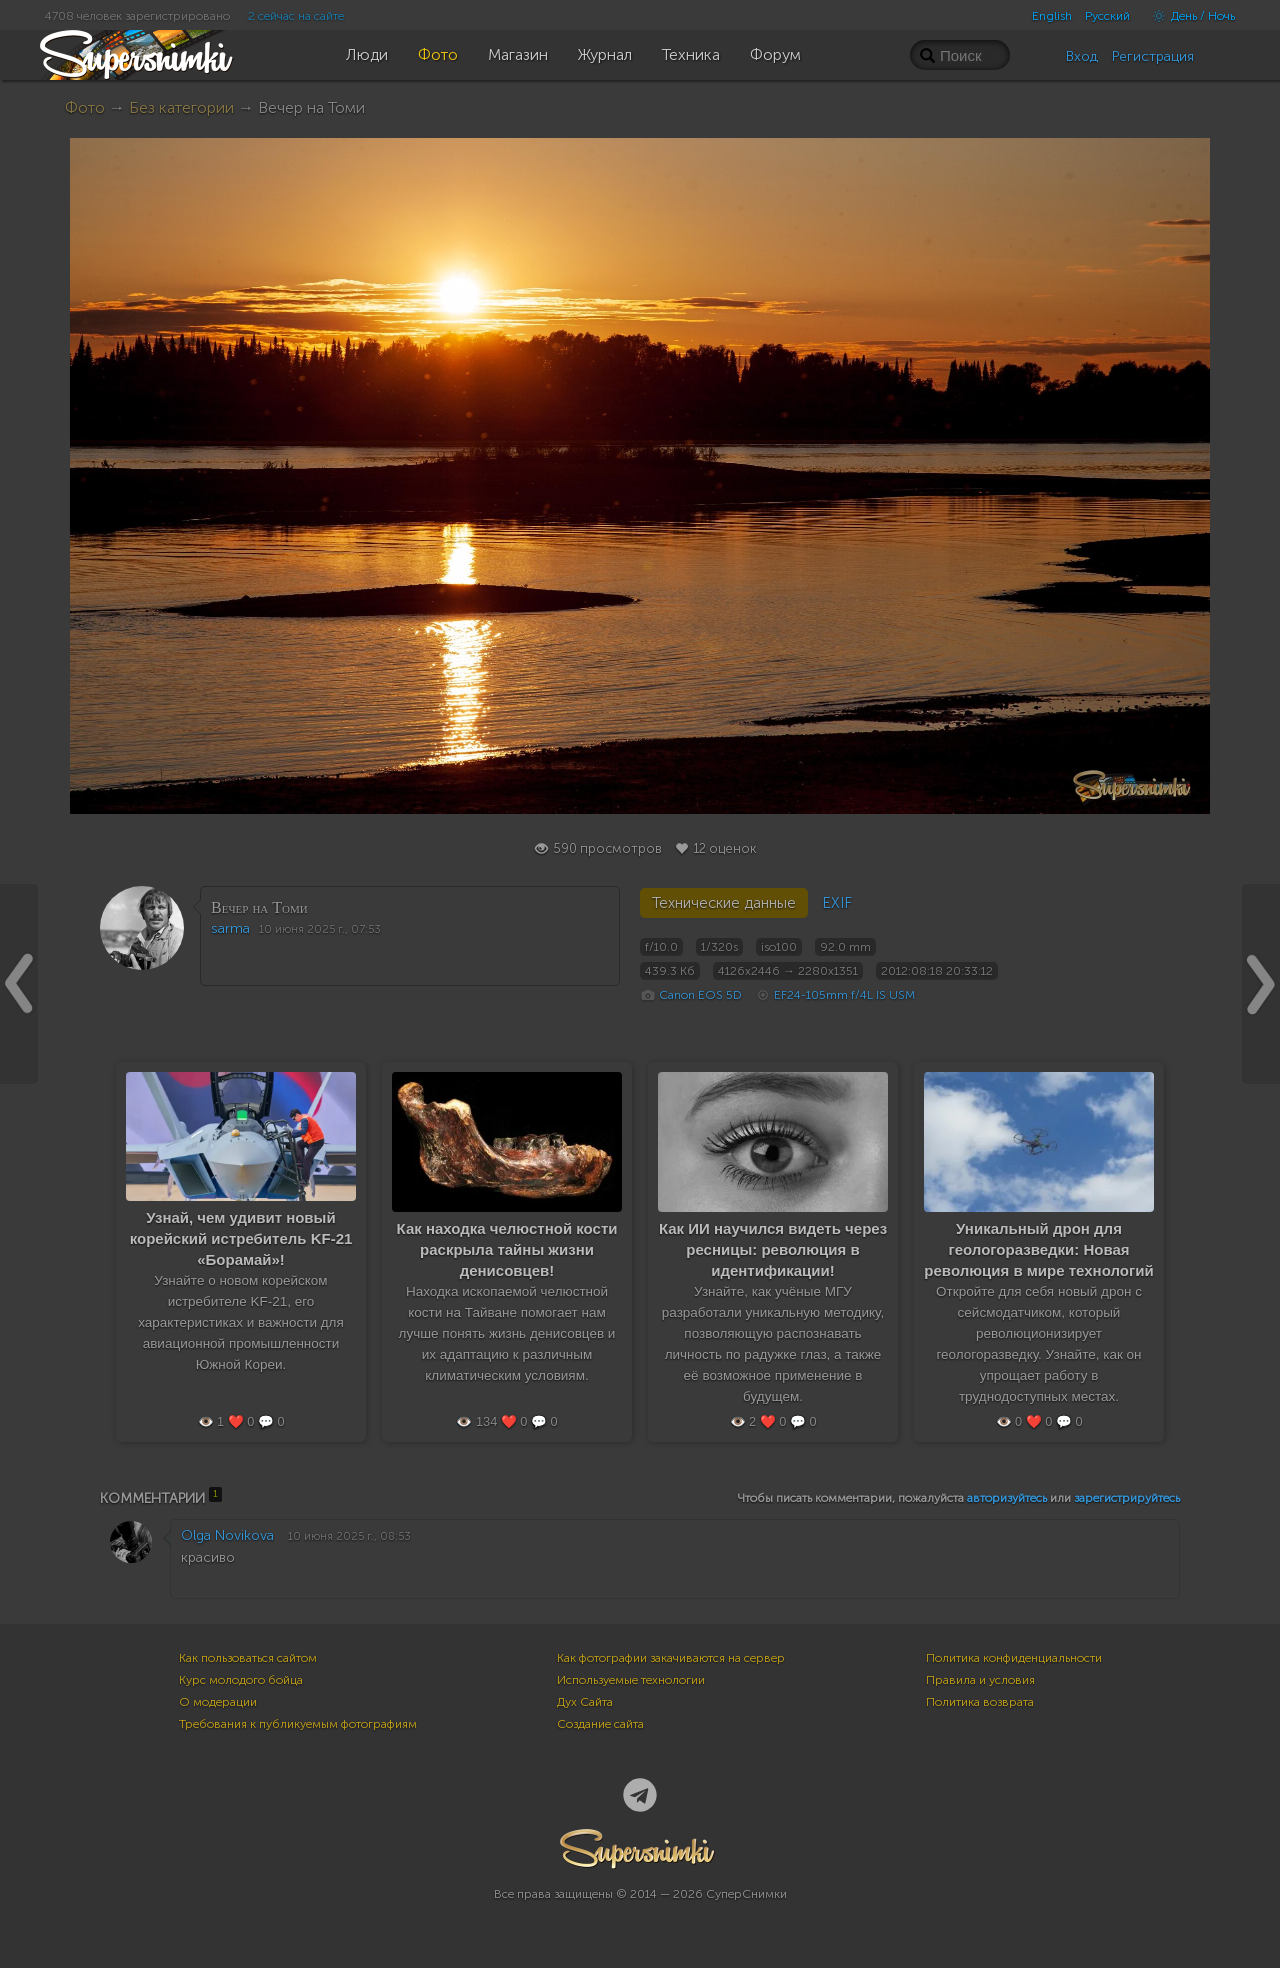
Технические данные (724, 903)
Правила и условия (980, 1680)
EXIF (837, 903)
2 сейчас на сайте (296, 16)
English (1052, 16)
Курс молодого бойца (241, 1680)
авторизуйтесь (1007, 1498)
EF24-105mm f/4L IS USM (844, 995)
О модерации (218, 1702)
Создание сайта (600, 1724)
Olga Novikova (227, 1535)
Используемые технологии (631, 1680)
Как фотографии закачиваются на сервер (671, 1658)
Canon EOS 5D (700, 995)
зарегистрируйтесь (1127, 1498)
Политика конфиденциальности (1014, 1658)
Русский (1107, 16)
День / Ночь (1189, 16)
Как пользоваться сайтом (248, 1658)
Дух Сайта (585, 1702)
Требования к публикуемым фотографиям (298, 1724)
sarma (230, 928)
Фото (85, 107)
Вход (1082, 56)
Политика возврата (980, 1702)
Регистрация (1153, 56)
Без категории (181, 107)
